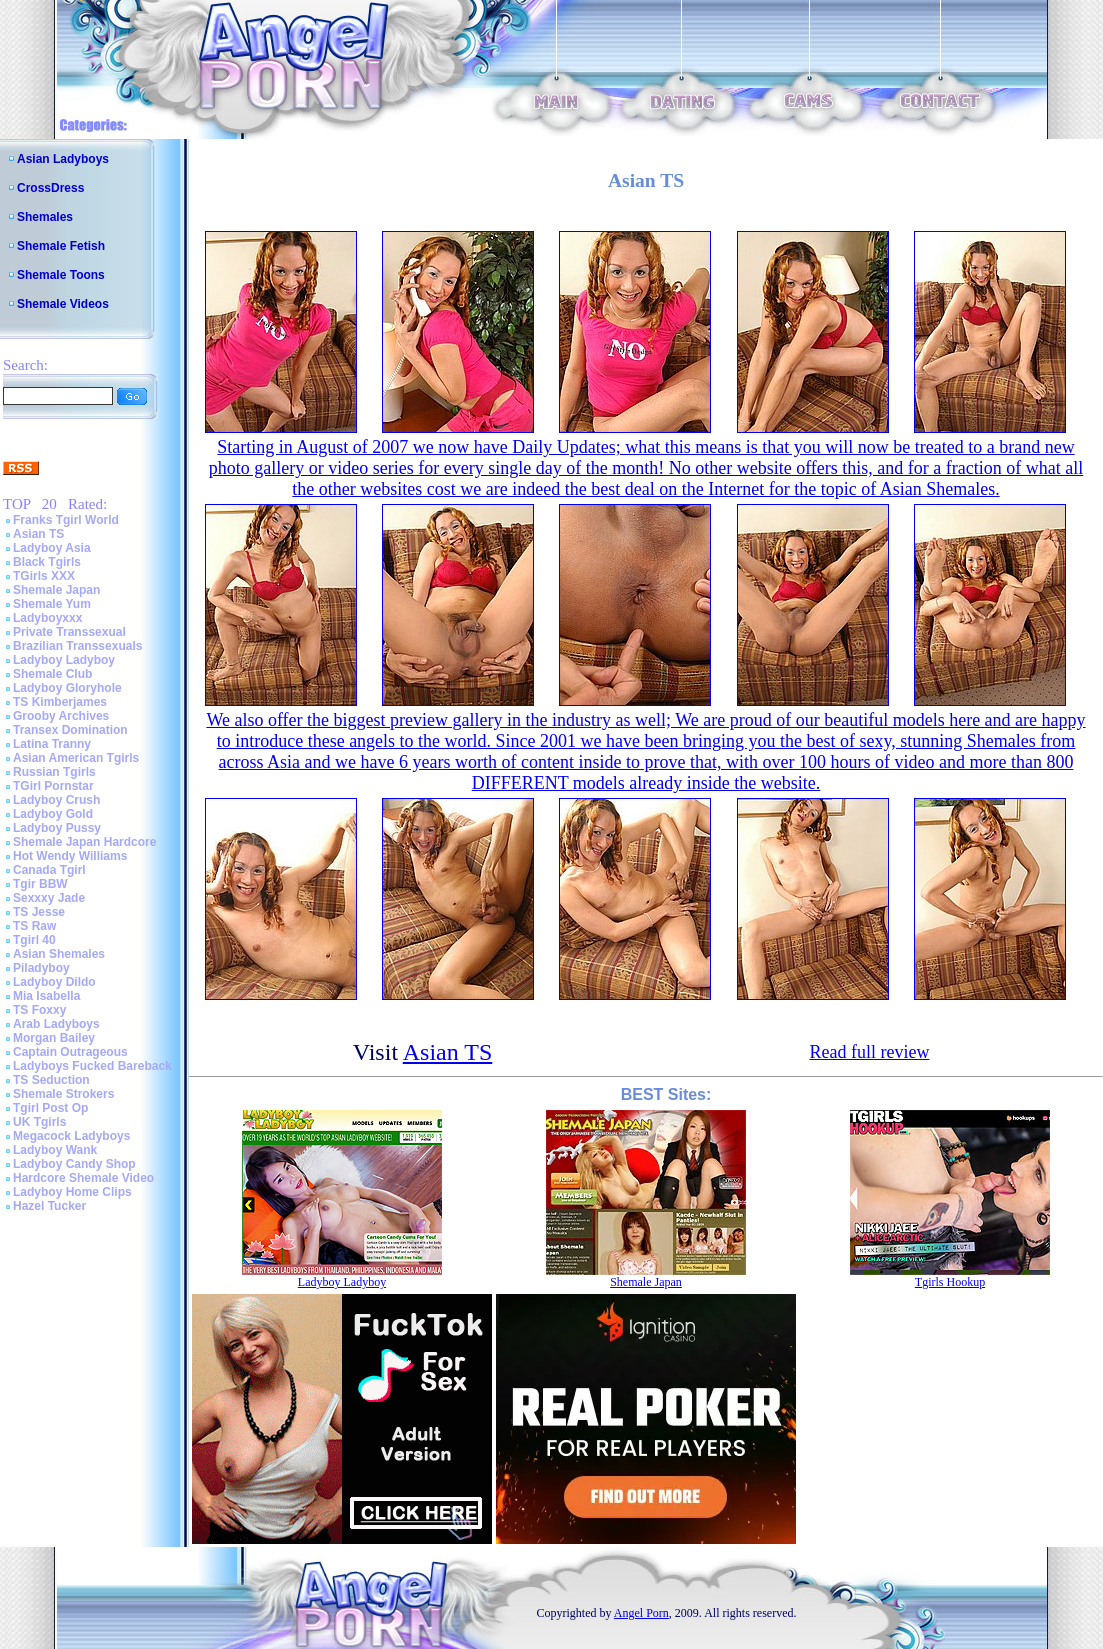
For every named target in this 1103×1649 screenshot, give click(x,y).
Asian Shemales (59, 954)
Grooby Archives (61, 716)
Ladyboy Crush (56, 800)
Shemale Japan (56, 590)
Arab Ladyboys (56, 1024)
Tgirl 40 (34, 940)
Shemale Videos (63, 304)
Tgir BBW (40, 884)
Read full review (869, 1052)
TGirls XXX (44, 576)
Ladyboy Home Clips (72, 1192)
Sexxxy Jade (49, 898)
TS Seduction (51, 1080)
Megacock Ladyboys (71, 1136)
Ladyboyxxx (47, 618)
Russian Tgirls (54, 772)
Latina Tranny (52, 744)
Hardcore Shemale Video (83, 1178)
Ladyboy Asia (52, 548)
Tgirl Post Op (50, 1108)
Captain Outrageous (70, 1052)
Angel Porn (641, 1613)
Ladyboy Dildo (54, 982)
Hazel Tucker (49, 1206)
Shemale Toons (61, 275)
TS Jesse (39, 912)
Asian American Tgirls (76, 758)
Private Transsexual (69, 632)
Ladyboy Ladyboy (64, 660)
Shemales (45, 217)
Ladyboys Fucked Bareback (92, 1066)
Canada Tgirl (49, 870)
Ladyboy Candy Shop (74, 1164)
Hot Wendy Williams (70, 856)
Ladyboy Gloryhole (67, 688)
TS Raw (34, 926)
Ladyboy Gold (53, 814)
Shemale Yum (52, 604)
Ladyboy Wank (55, 1150)
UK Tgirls (39, 1122)
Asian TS (38, 534)
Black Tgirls (47, 562)
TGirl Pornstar (53, 786)
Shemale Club (52, 674)
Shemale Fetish (61, 246)
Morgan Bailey (54, 1038)
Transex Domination (70, 730)
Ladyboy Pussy (57, 828)
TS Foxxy (39, 1010)
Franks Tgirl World (66, 520)
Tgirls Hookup (950, 1282)
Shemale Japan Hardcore (84, 842)
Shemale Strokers (63, 1094)
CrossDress (50, 188)
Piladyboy (41, 968)
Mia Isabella (46, 996)
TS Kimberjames (60, 702)
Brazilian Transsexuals (77, 646)
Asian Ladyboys (63, 159)
